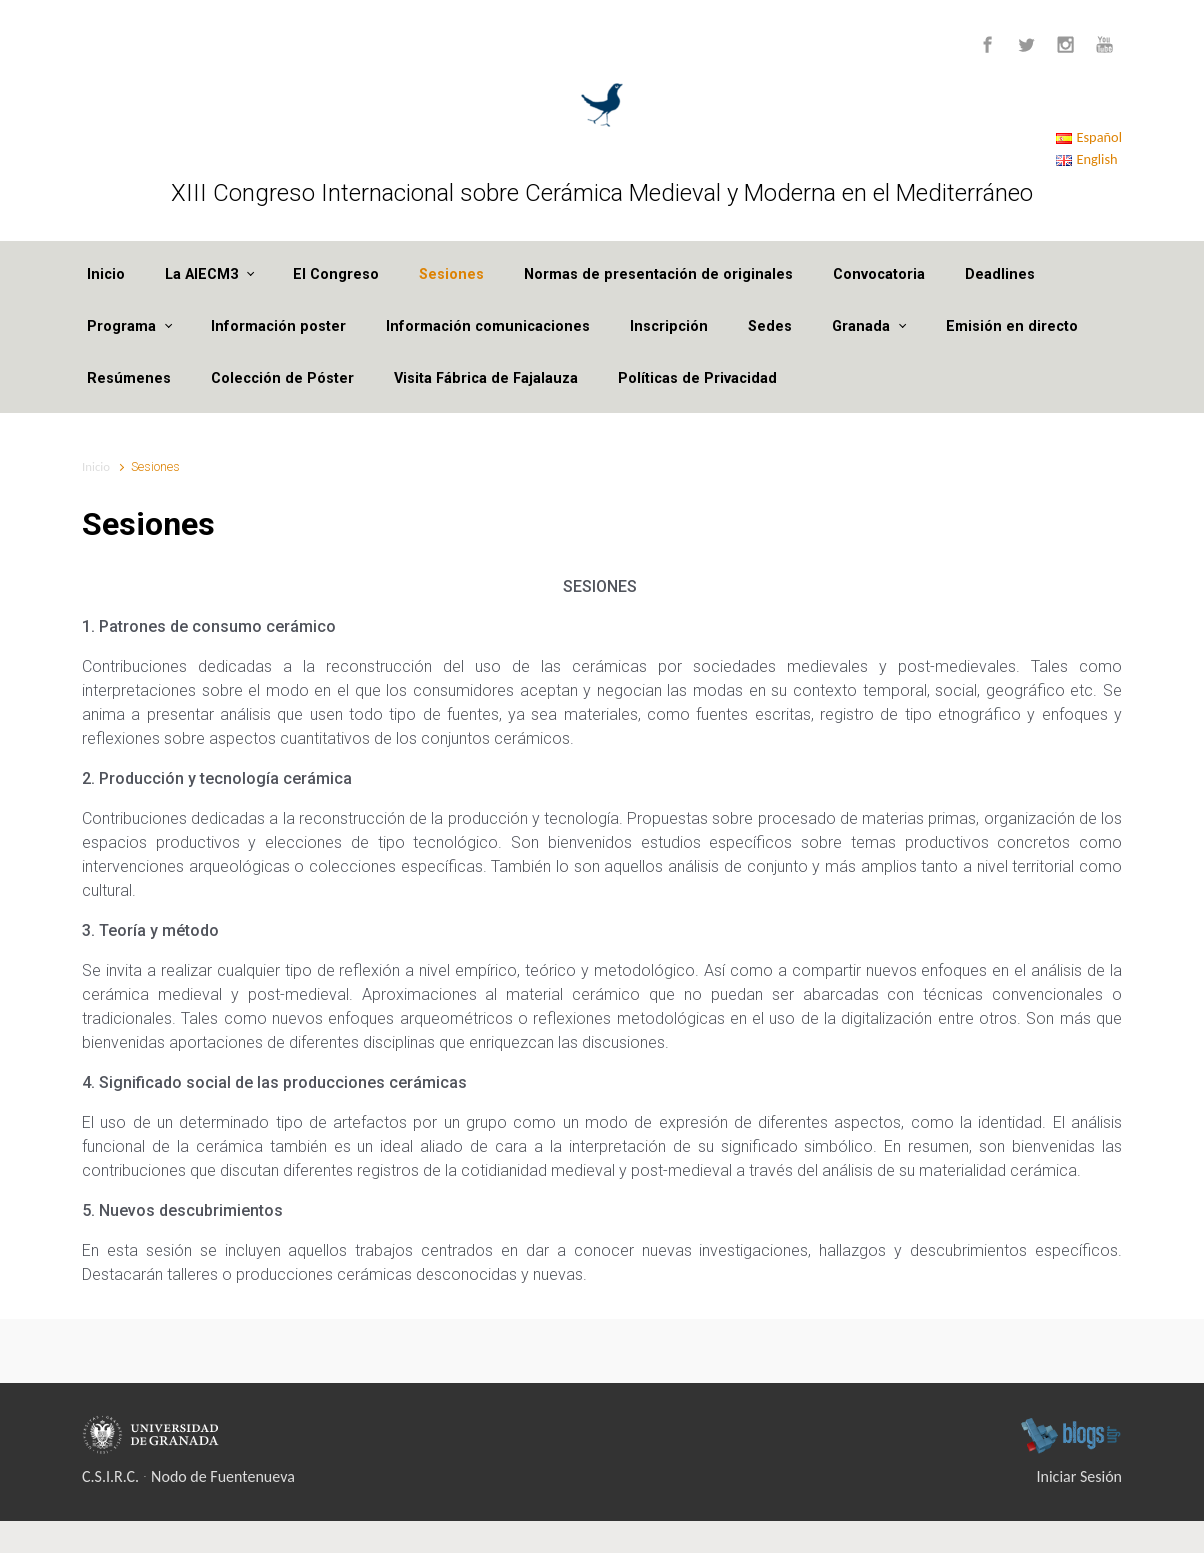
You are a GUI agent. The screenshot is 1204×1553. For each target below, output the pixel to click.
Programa (121, 326)
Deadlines (1000, 274)
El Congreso (336, 274)
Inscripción (669, 326)
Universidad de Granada (153, 1435)
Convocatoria (879, 274)
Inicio (106, 274)
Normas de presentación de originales (658, 274)
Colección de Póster (282, 378)
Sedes (770, 326)
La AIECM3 (201, 274)
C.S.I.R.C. (110, 1476)
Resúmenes (129, 378)
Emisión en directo (1012, 326)
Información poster (278, 326)
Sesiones (451, 274)
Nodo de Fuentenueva (223, 1476)
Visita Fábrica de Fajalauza (486, 378)
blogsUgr (1070, 1435)
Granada (861, 326)
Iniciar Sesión (1080, 1476)
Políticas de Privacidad (697, 378)
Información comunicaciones (488, 326)
